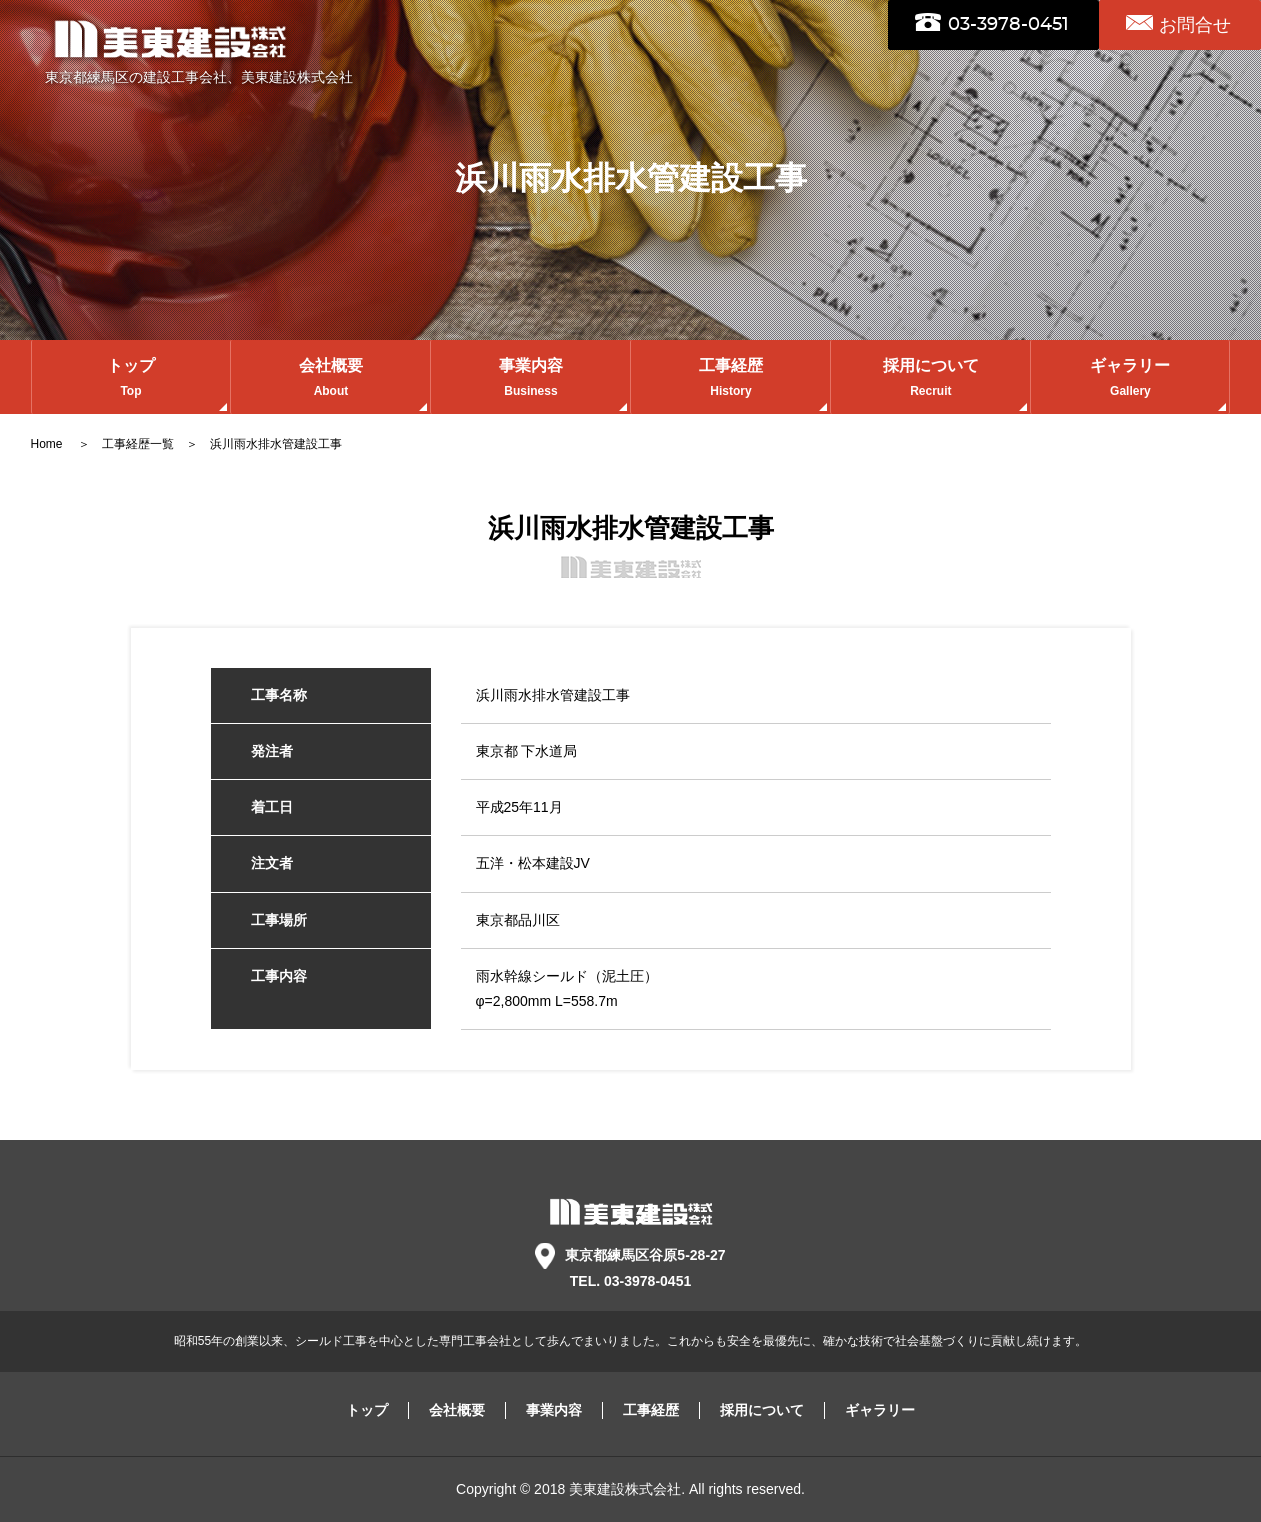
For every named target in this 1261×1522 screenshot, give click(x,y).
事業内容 (530, 379)
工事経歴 (730, 379)
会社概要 (330, 379)
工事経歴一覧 (138, 444)
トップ (131, 379)
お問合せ (1195, 25)
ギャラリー (1130, 379)
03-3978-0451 (1008, 25)
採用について (930, 379)
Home (48, 444)
